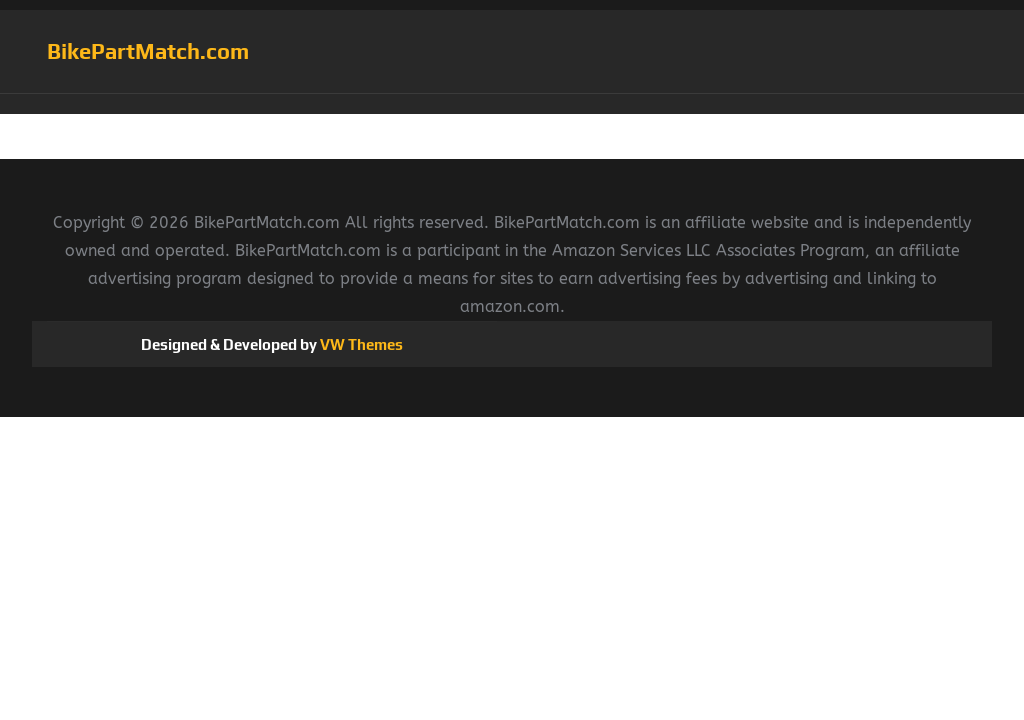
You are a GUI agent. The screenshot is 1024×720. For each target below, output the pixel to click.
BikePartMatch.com (148, 51)
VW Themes (360, 344)
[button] (512, 104)
